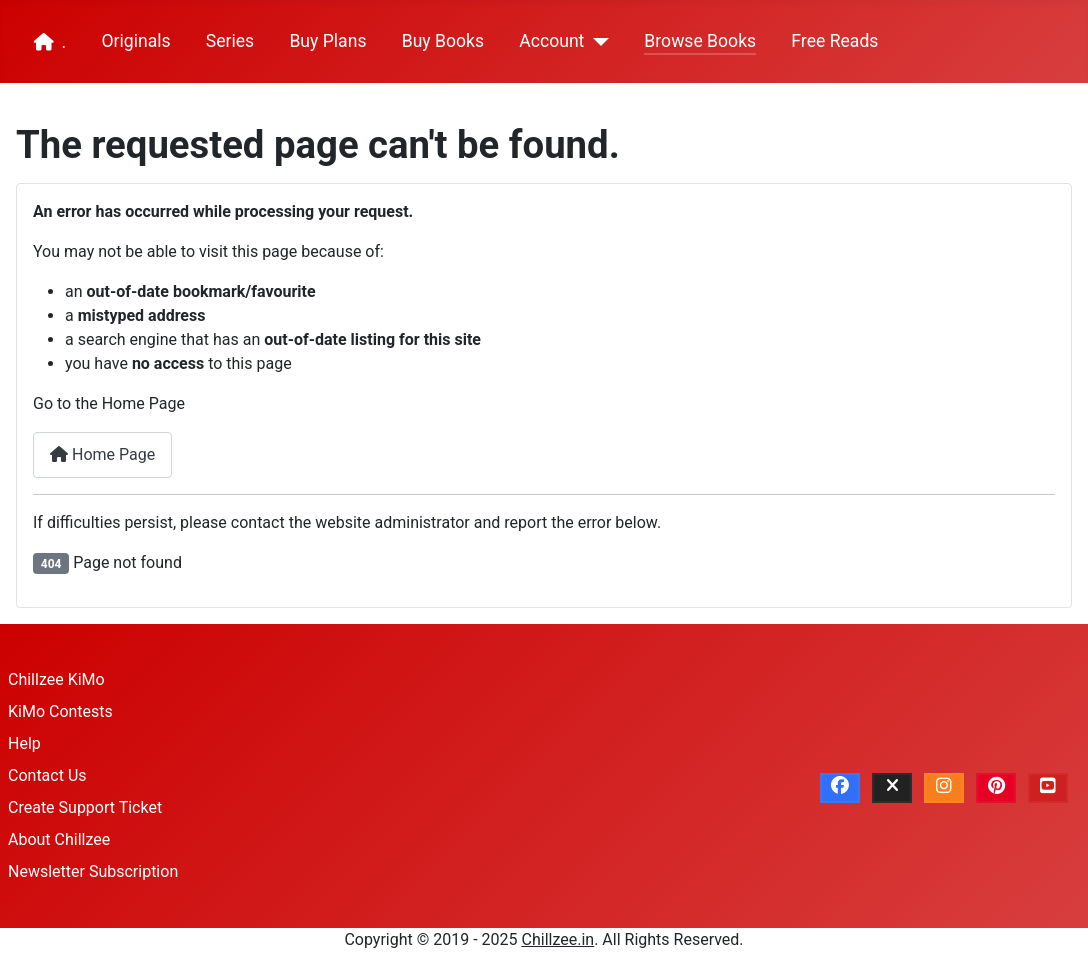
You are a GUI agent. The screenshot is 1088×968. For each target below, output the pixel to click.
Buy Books (443, 41)
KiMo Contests (60, 711)
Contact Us (47, 775)
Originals (135, 41)
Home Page (102, 454)
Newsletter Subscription (93, 871)
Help (24, 743)
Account (551, 41)
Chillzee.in (558, 939)
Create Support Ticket (85, 807)
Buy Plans (327, 41)
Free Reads (834, 41)
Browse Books (700, 41)
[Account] (596, 42)
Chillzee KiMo (56, 679)
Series (230, 41)
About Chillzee (59, 839)
